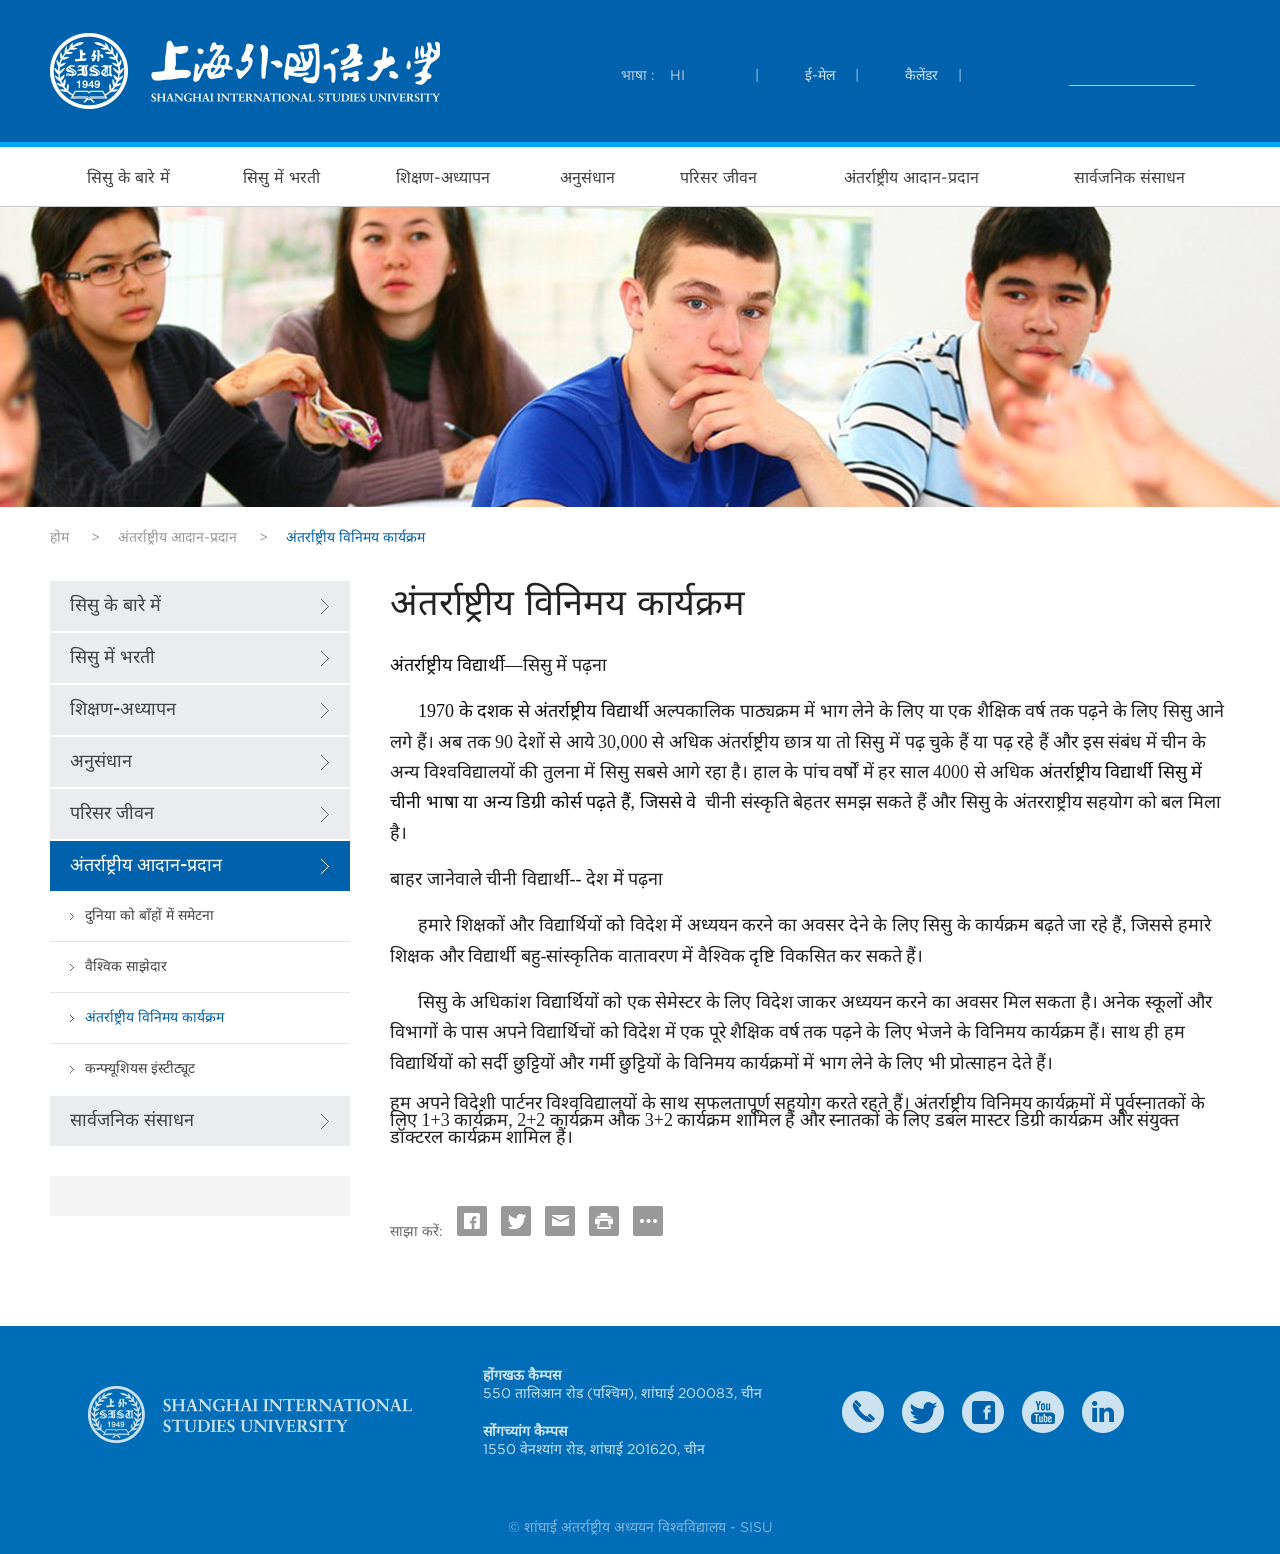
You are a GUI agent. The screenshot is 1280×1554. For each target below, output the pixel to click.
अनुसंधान (587, 177)
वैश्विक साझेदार (126, 966)
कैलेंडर (921, 75)
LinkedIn (1103, 1412)
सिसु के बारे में (128, 177)
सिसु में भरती (281, 177)
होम (59, 537)
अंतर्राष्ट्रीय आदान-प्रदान (911, 177)
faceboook (983, 1412)
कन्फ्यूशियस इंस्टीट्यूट (140, 1068)
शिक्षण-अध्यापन (443, 177)
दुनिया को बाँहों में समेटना (149, 915)
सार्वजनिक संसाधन (1129, 177)
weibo (1043, 1412)
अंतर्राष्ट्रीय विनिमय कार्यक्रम (154, 1017)
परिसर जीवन (718, 177)
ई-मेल (820, 75)
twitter (923, 1412)
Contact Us (863, 1412)
